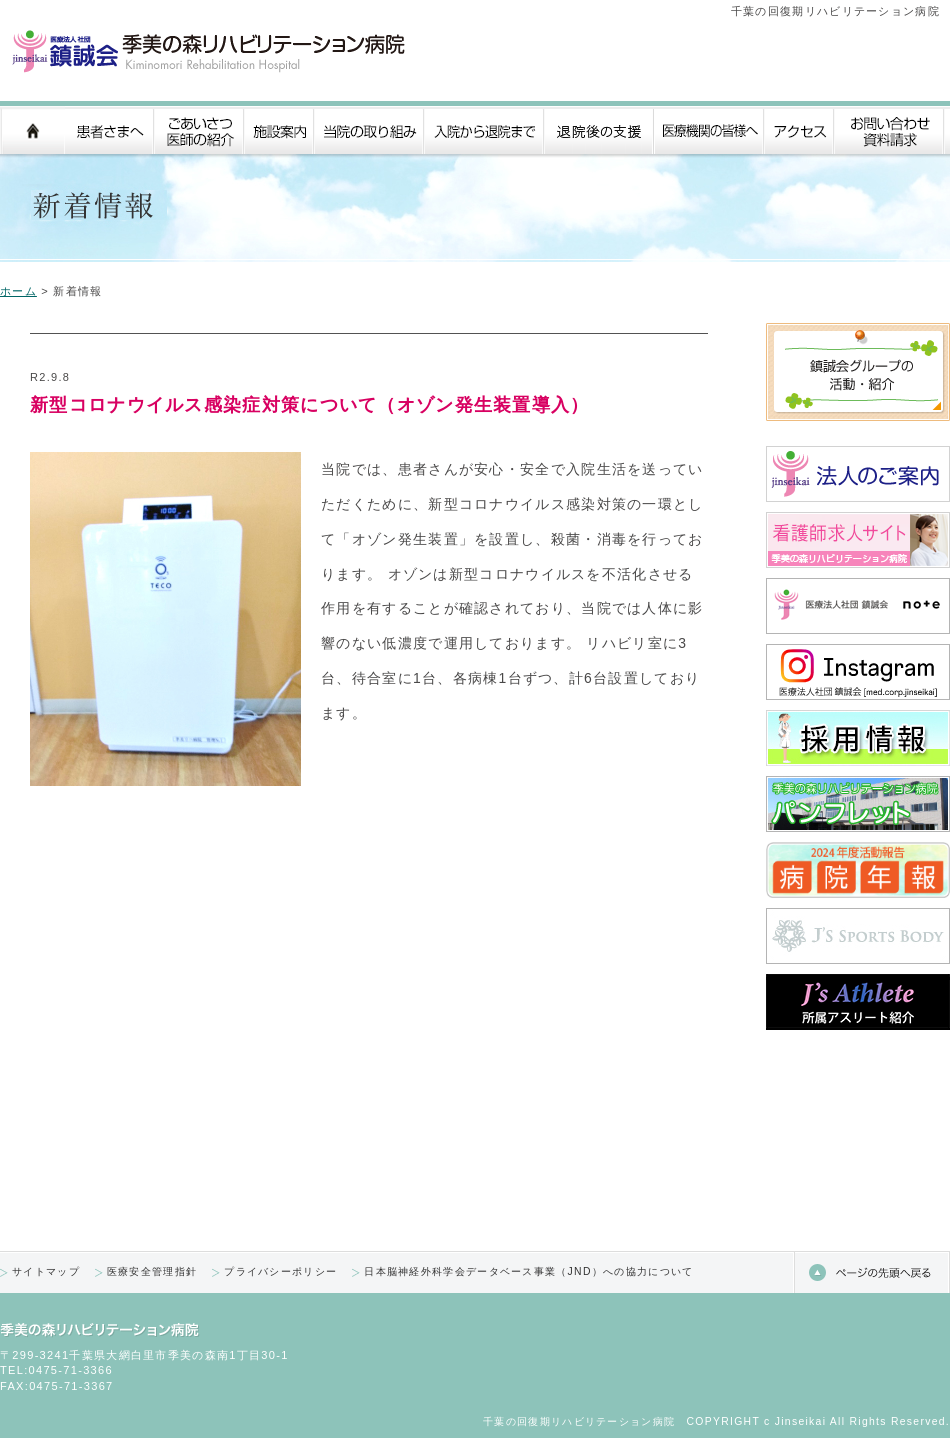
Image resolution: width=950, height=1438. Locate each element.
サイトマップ (46, 1271)
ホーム (18, 291)
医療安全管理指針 (152, 1271)
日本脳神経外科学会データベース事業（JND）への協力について (528, 1271)
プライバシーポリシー (280, 1271)
